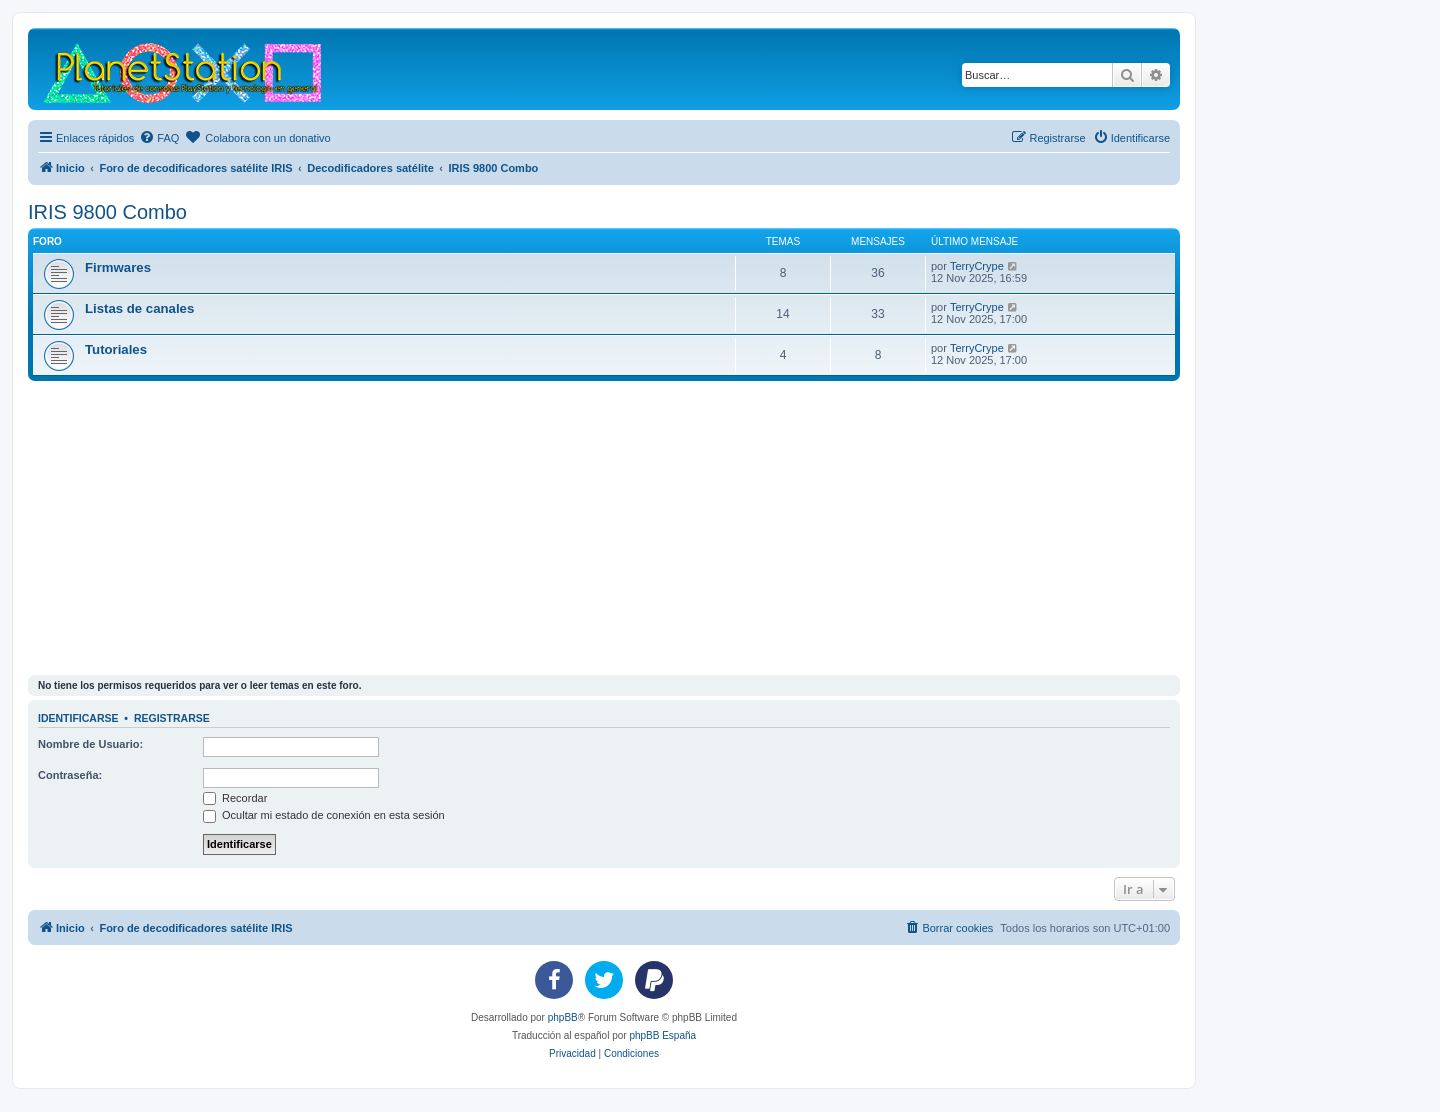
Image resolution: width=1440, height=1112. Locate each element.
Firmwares (118, 267)
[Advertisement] (628, 531)
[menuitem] (159, 138)
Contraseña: (70, 775)
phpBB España (662, 1035)
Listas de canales (139, 308)
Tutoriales (116, 349)
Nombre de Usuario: (90, 744)
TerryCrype (977, 266)
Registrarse (172, 718)
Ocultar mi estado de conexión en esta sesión (324, 815)
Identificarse (78, 718)
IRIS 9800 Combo (107, 212)
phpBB (563, 1017)
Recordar (235, 798)
